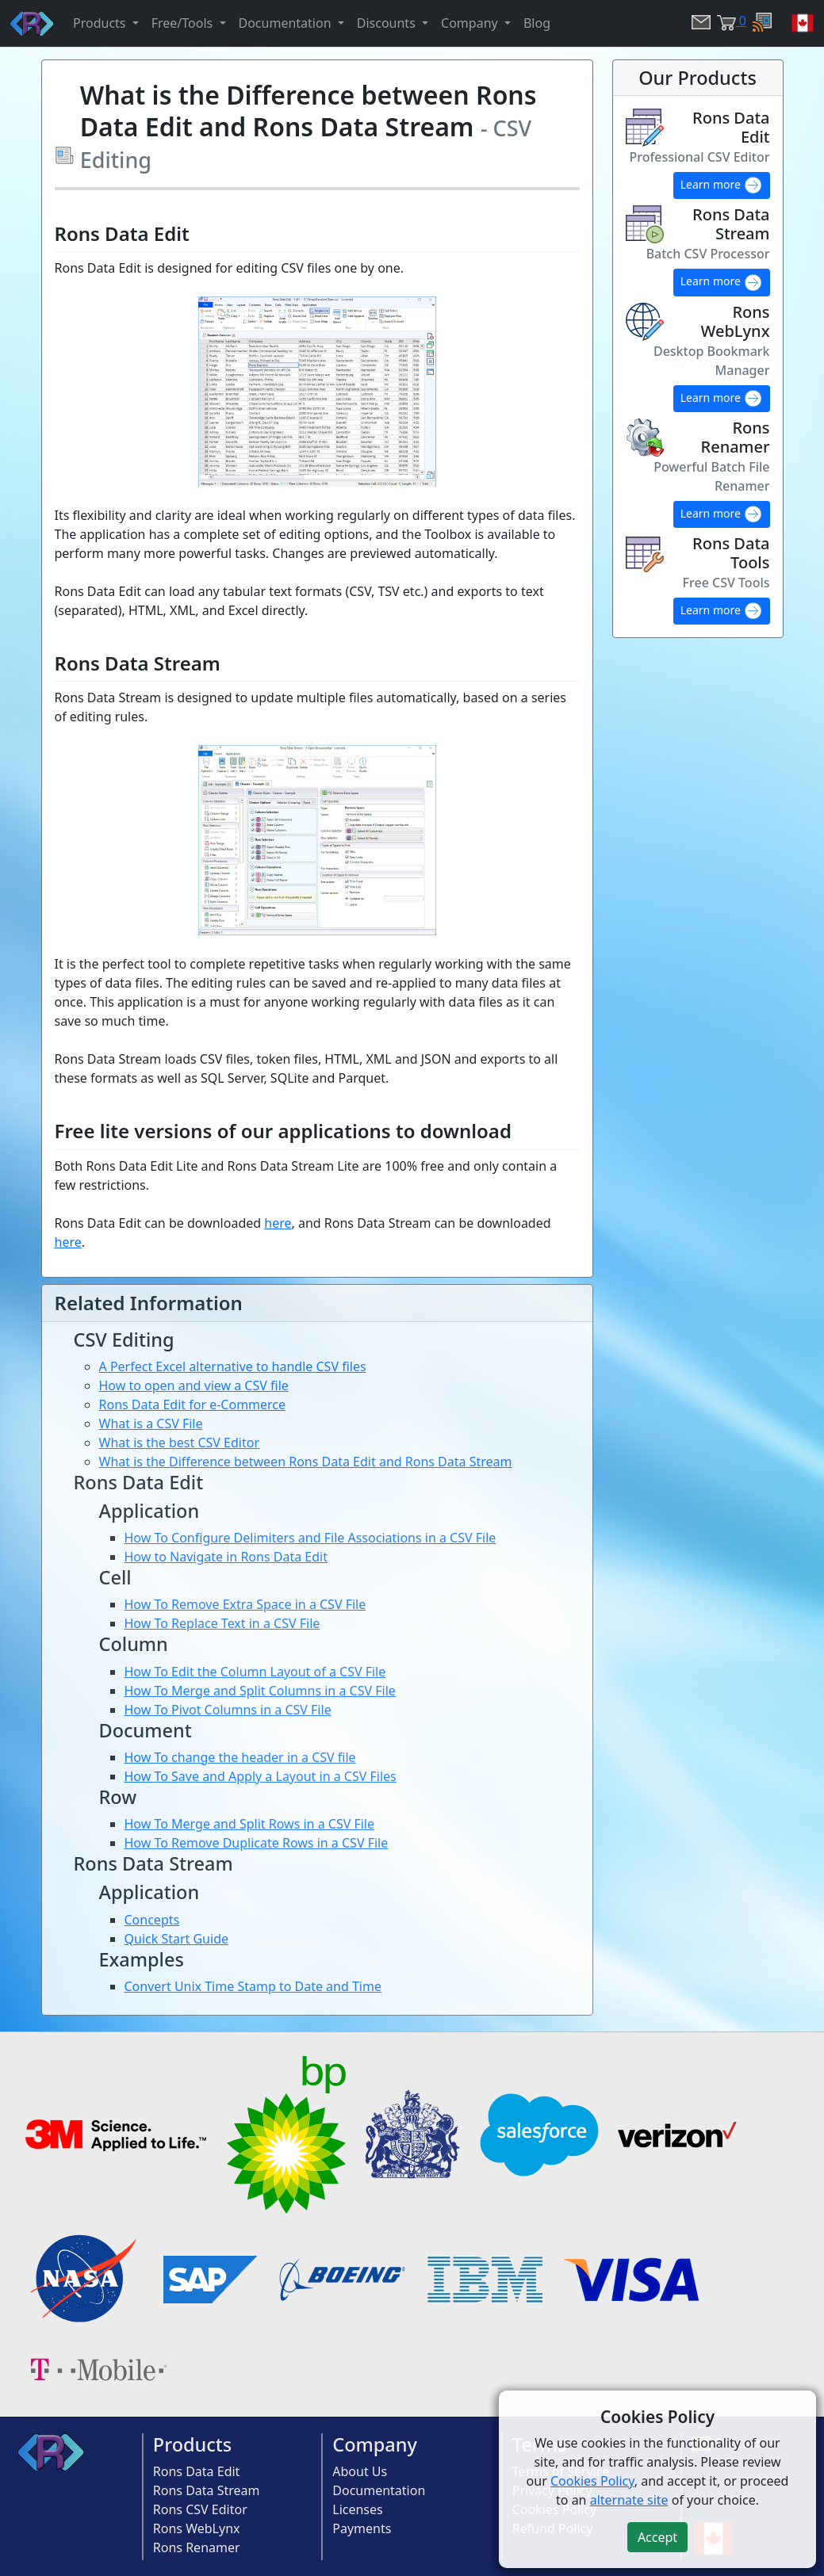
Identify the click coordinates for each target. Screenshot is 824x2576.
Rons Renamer (196, 2547)
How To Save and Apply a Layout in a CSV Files (261, 1776)
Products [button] (101, 23)
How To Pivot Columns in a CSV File (228, 1709)
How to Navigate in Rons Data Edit (226, 1556)
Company (374, 2444)
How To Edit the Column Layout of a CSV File (255, 1671)
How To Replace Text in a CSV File (222, 1623)
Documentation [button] (287, 23)
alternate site (629, 2500)
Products (192, 2444)
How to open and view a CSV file (194, 1385)
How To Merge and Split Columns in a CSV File (260, 1690)
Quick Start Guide (177, 1938)
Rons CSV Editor (200, 2509)
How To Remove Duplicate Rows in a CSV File (257, 1843)
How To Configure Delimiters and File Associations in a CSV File (310, 1537)
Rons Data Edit (196, 2471)
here (277, 1223)
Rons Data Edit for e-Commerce (192, 1404)
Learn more (721, 185)
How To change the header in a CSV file (240, 1757)
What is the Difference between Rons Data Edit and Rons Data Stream (305, 1461)
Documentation (378, 2490)
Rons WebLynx (196, 2528)
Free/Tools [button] (184, 23)
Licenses (357, 2509)
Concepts (152, 1919)
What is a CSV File (151, 1423)
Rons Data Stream (206, 2490)
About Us (359, 2471)
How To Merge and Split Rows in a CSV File (250, 1824)
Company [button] (471, 23)
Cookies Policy (592, 2481)
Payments (361, 2528)
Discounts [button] (388, 23)
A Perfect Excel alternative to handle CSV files (232, 1366)
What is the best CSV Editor (179, 1442)
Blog (536, 23)
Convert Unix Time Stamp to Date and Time (253, 1986)
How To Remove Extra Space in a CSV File (245, 1604)
